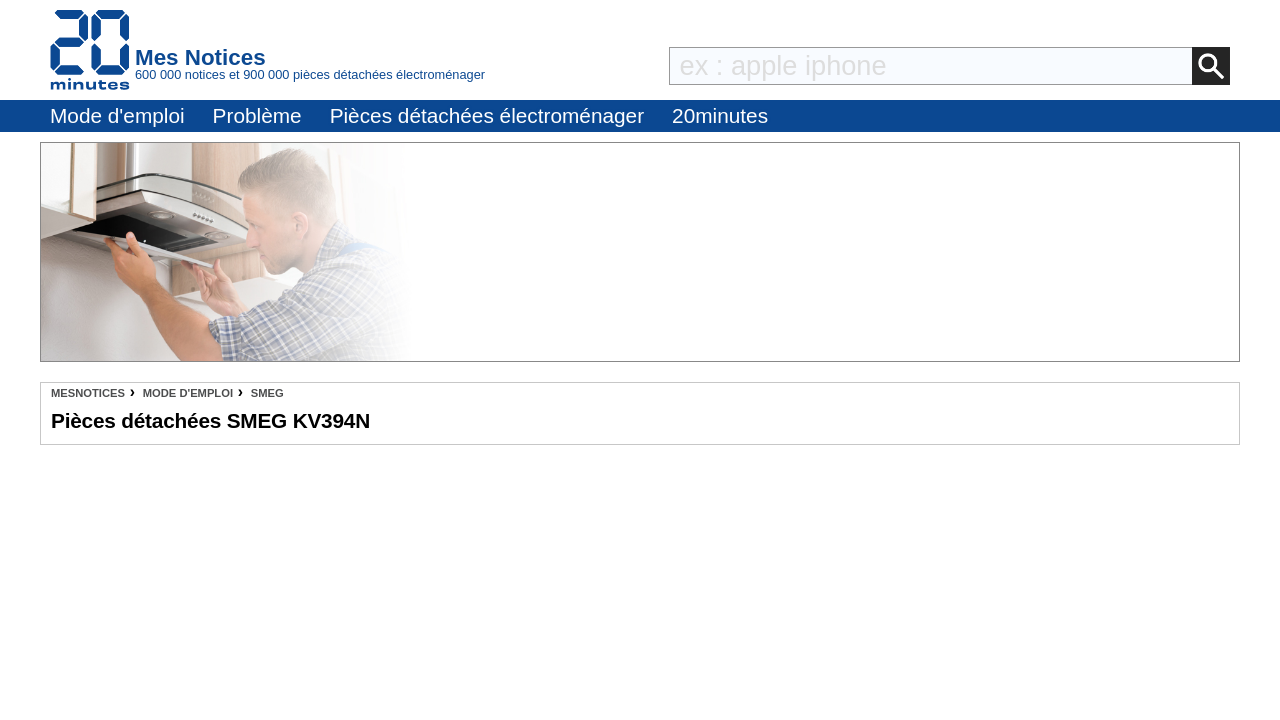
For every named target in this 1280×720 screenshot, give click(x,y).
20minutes (720, 115)
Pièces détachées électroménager (487, 115)
